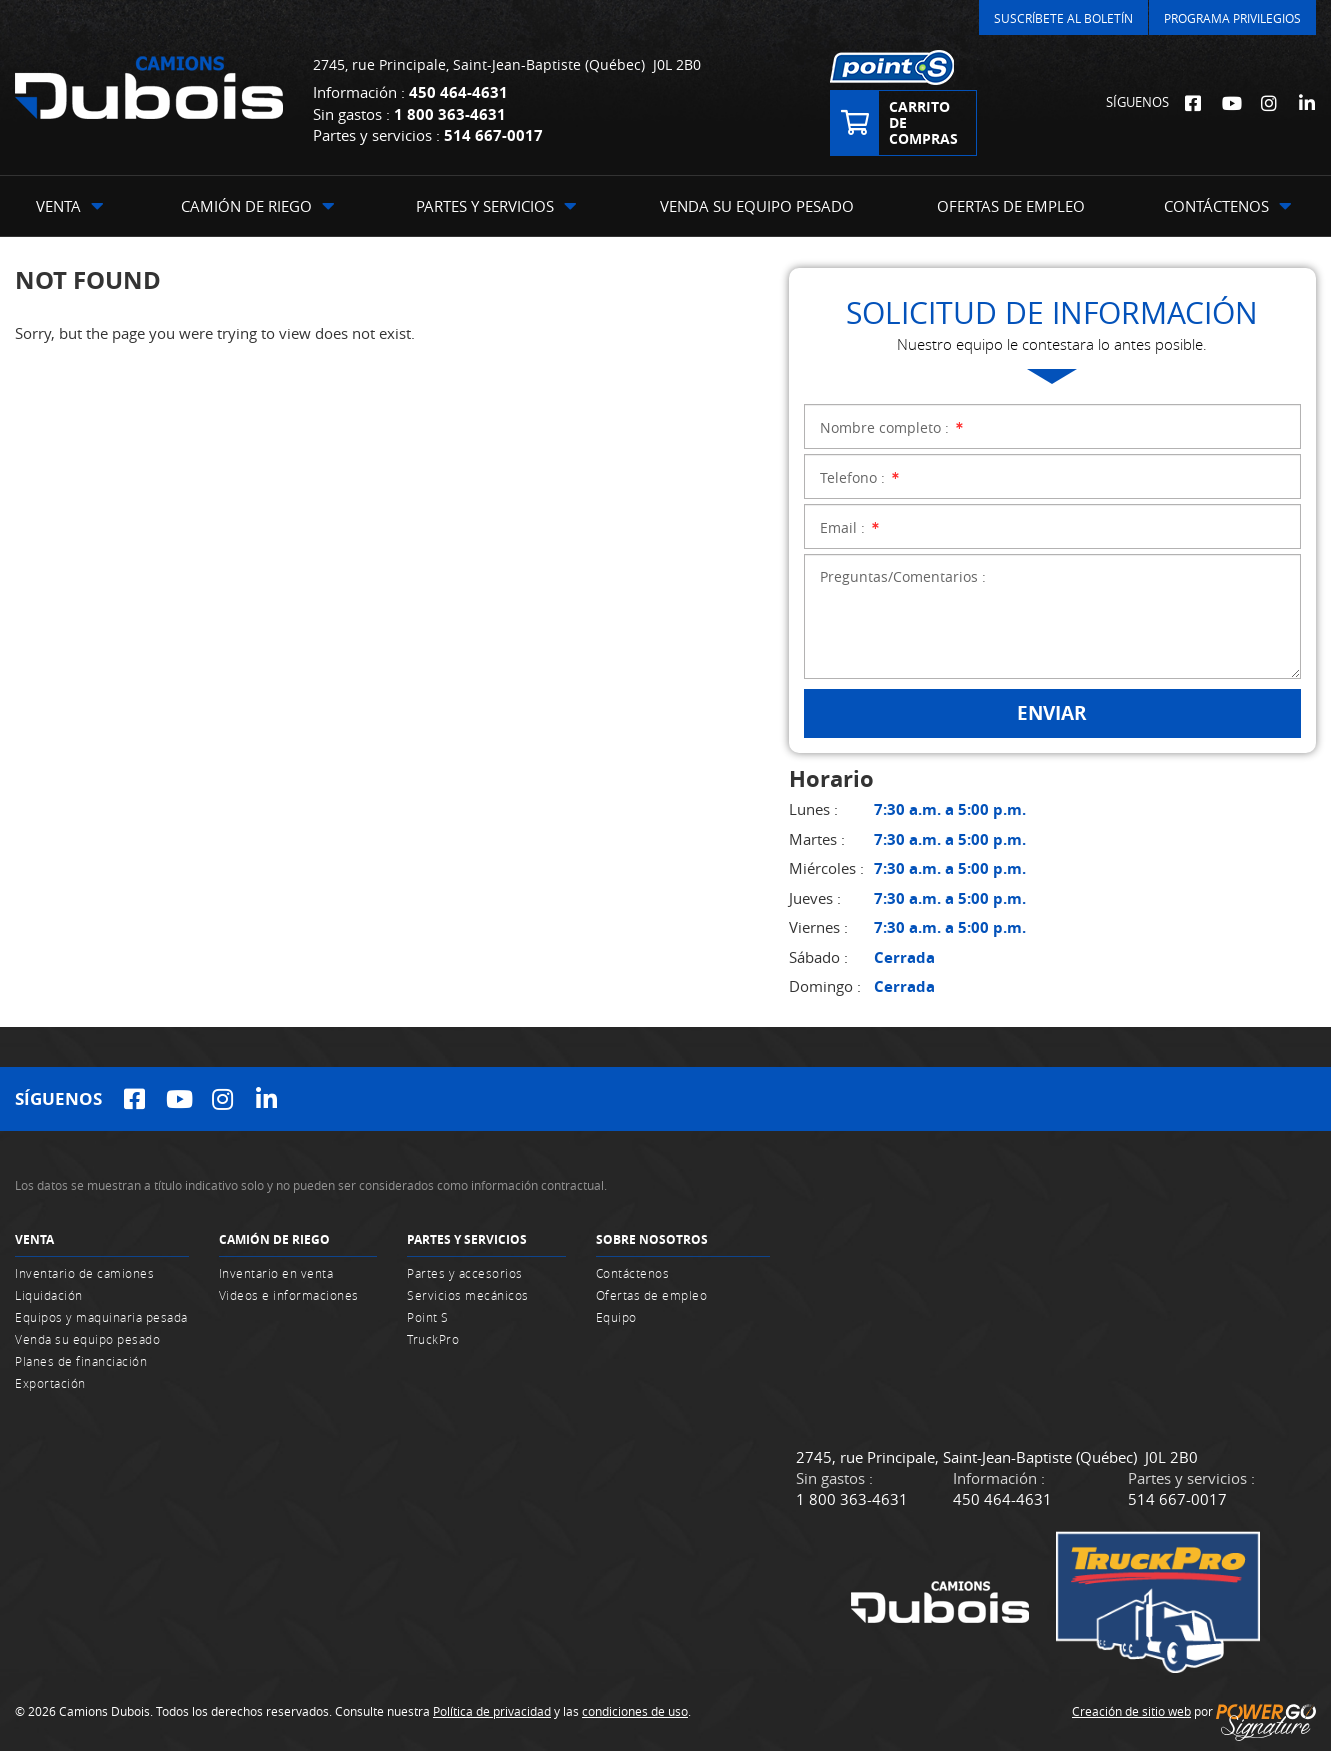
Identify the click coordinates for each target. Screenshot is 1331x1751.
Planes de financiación (81, 1361)
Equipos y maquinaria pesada (101, 1317)
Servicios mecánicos (468, 1295)
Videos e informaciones (289, 1295)
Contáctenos (633, 1273)
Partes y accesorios (465, 1273)
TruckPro (433, 1339)
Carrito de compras (923, 122)
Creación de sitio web (1131, 1711)
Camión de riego (274, 1239)
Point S (428, 1317)
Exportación (50, 1383)
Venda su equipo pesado (87, 1339)
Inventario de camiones (84, 1273)
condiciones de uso (635, 1711)
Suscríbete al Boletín (1063, 18)
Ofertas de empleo (652, 1295)
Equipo (616, 1317)
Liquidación (49, 1295)
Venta (34, 1239)
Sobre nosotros (652, 1239)
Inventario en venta (276, 1273)
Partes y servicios (467, 1239)
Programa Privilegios (1232, 18)
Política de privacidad (492, 1711)
